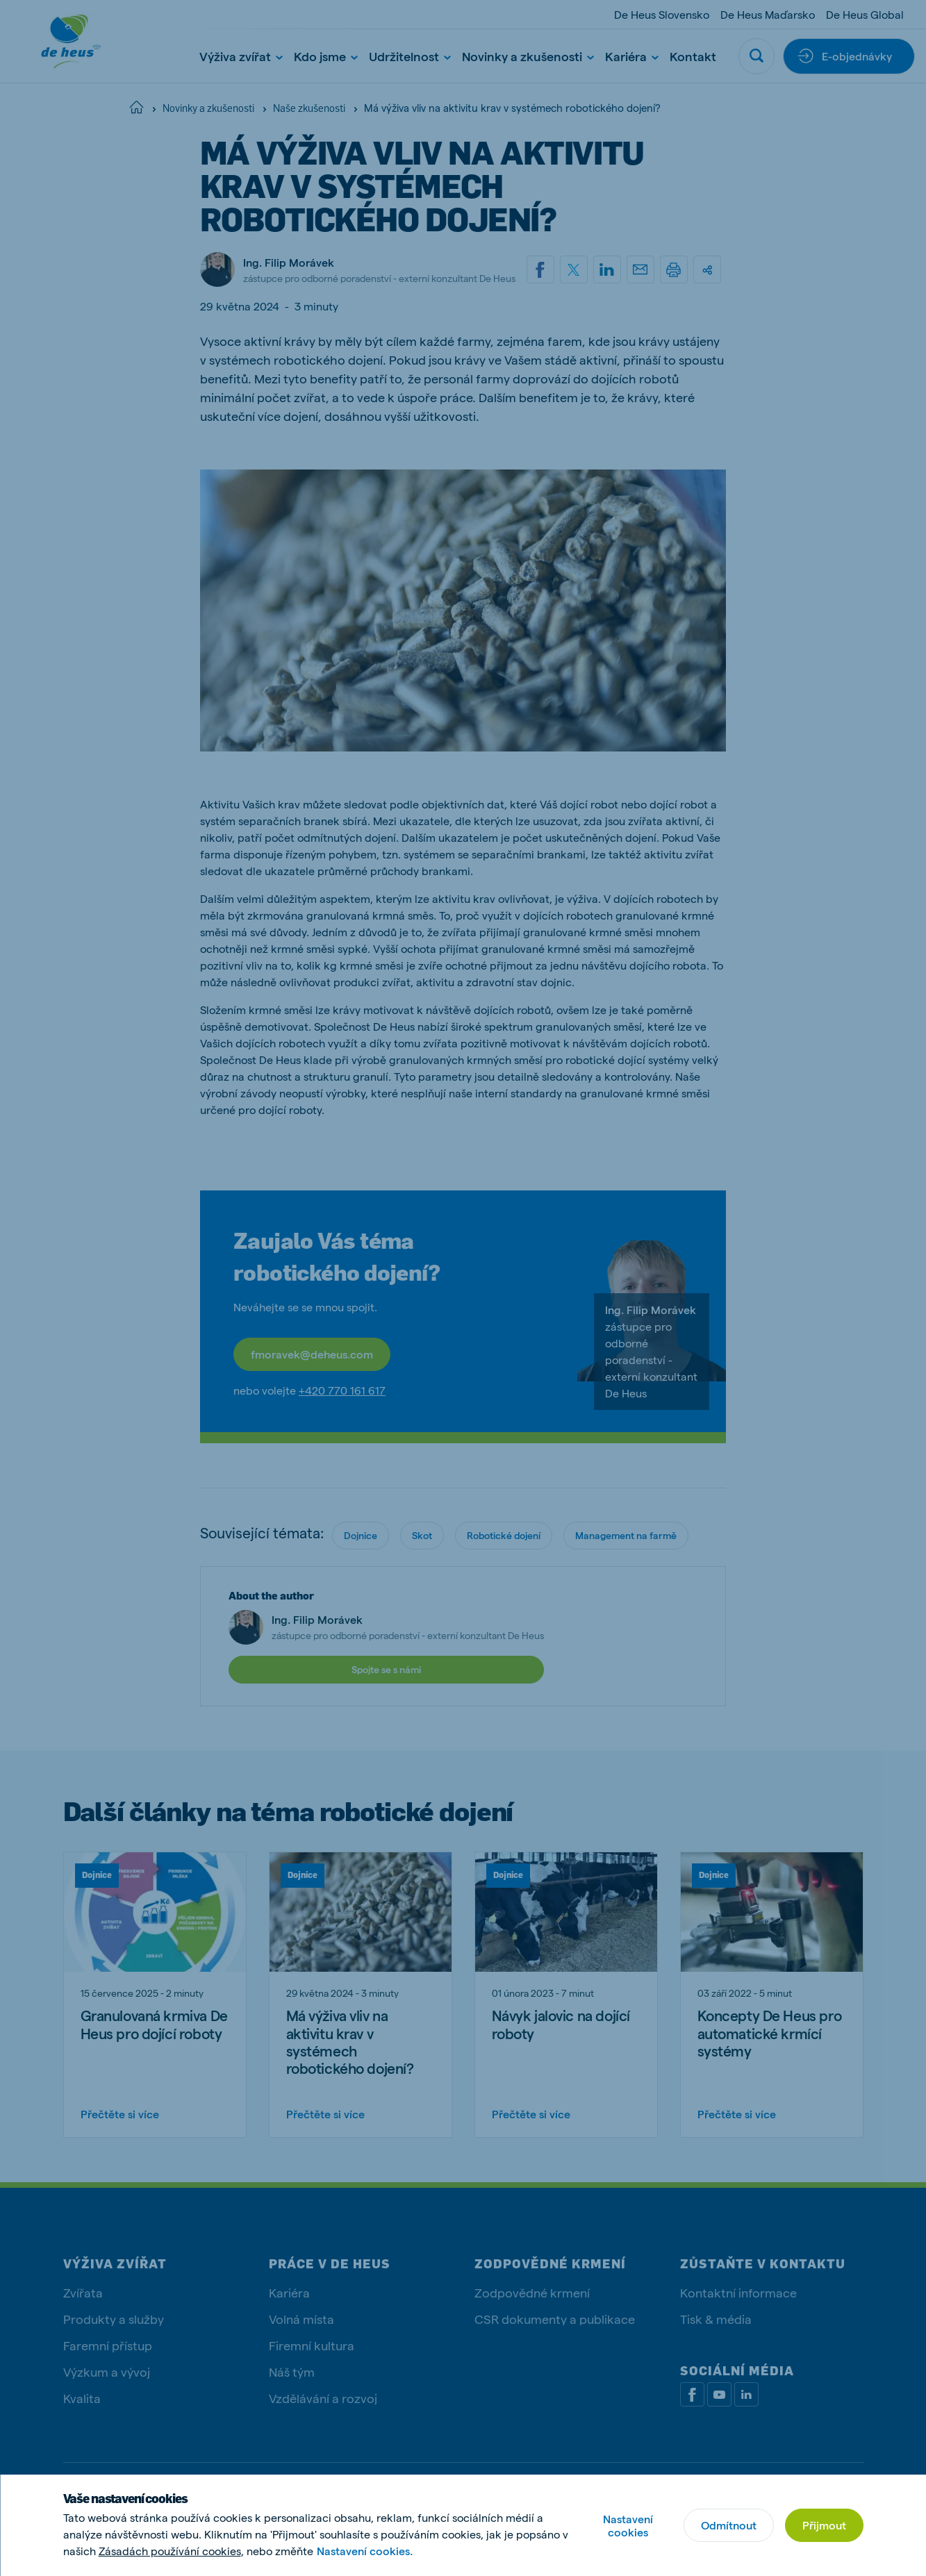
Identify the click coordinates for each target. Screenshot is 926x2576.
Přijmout (824, 2525)
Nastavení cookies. (365, 2550)
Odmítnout (728, 2525)
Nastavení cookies (628, 2525)
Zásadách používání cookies (170, 2550)
